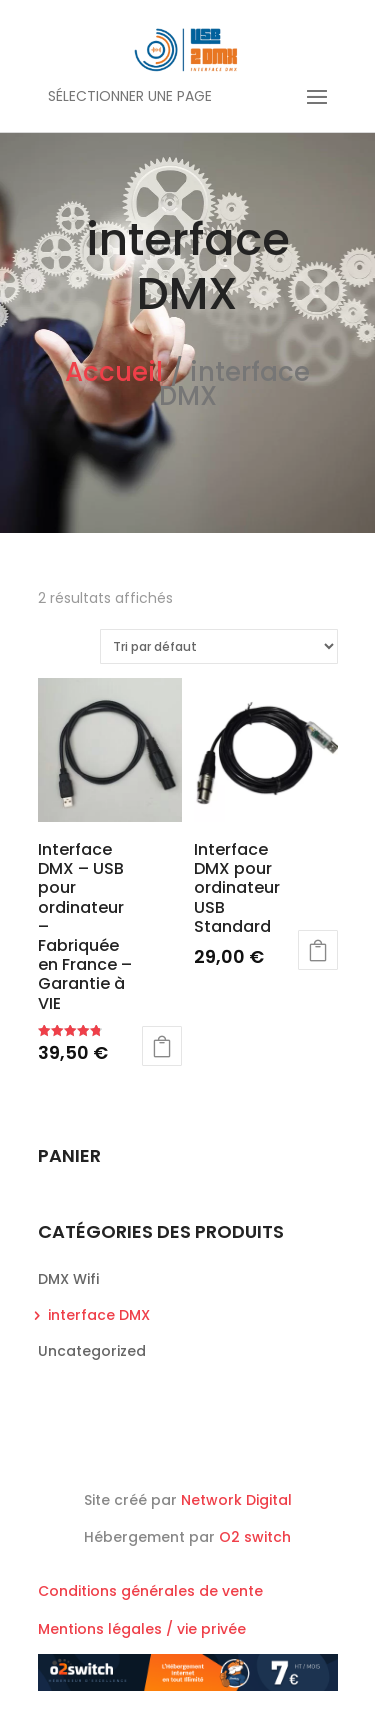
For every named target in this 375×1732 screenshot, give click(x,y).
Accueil (114, 372)
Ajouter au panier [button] (162, 1046)
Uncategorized (92, 1351)
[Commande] (219, 646)
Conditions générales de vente (150, 1591)
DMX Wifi (68, 1279)
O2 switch (255, 1537)
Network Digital (236, 1500)
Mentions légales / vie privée (142, 1629)
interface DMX (99, 1315)
